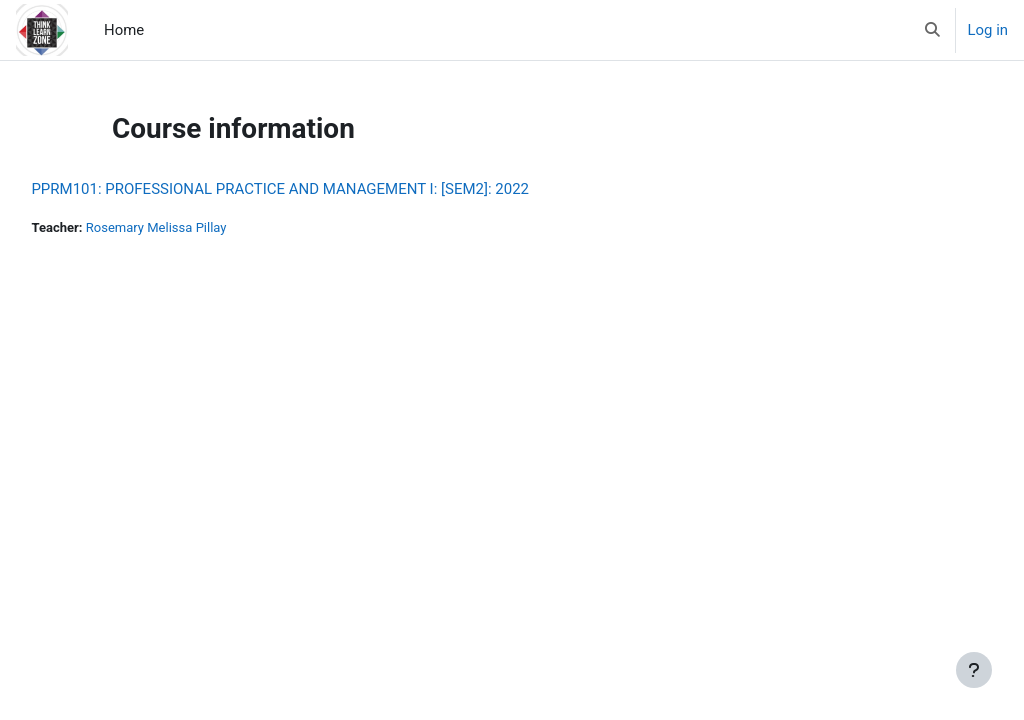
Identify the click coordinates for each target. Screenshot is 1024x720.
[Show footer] (974, 670)
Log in (988, 30)
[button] (932, 30)
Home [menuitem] (124, 30)
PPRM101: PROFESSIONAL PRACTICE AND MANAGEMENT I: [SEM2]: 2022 (325, 189)
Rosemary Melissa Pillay (204, 227)
